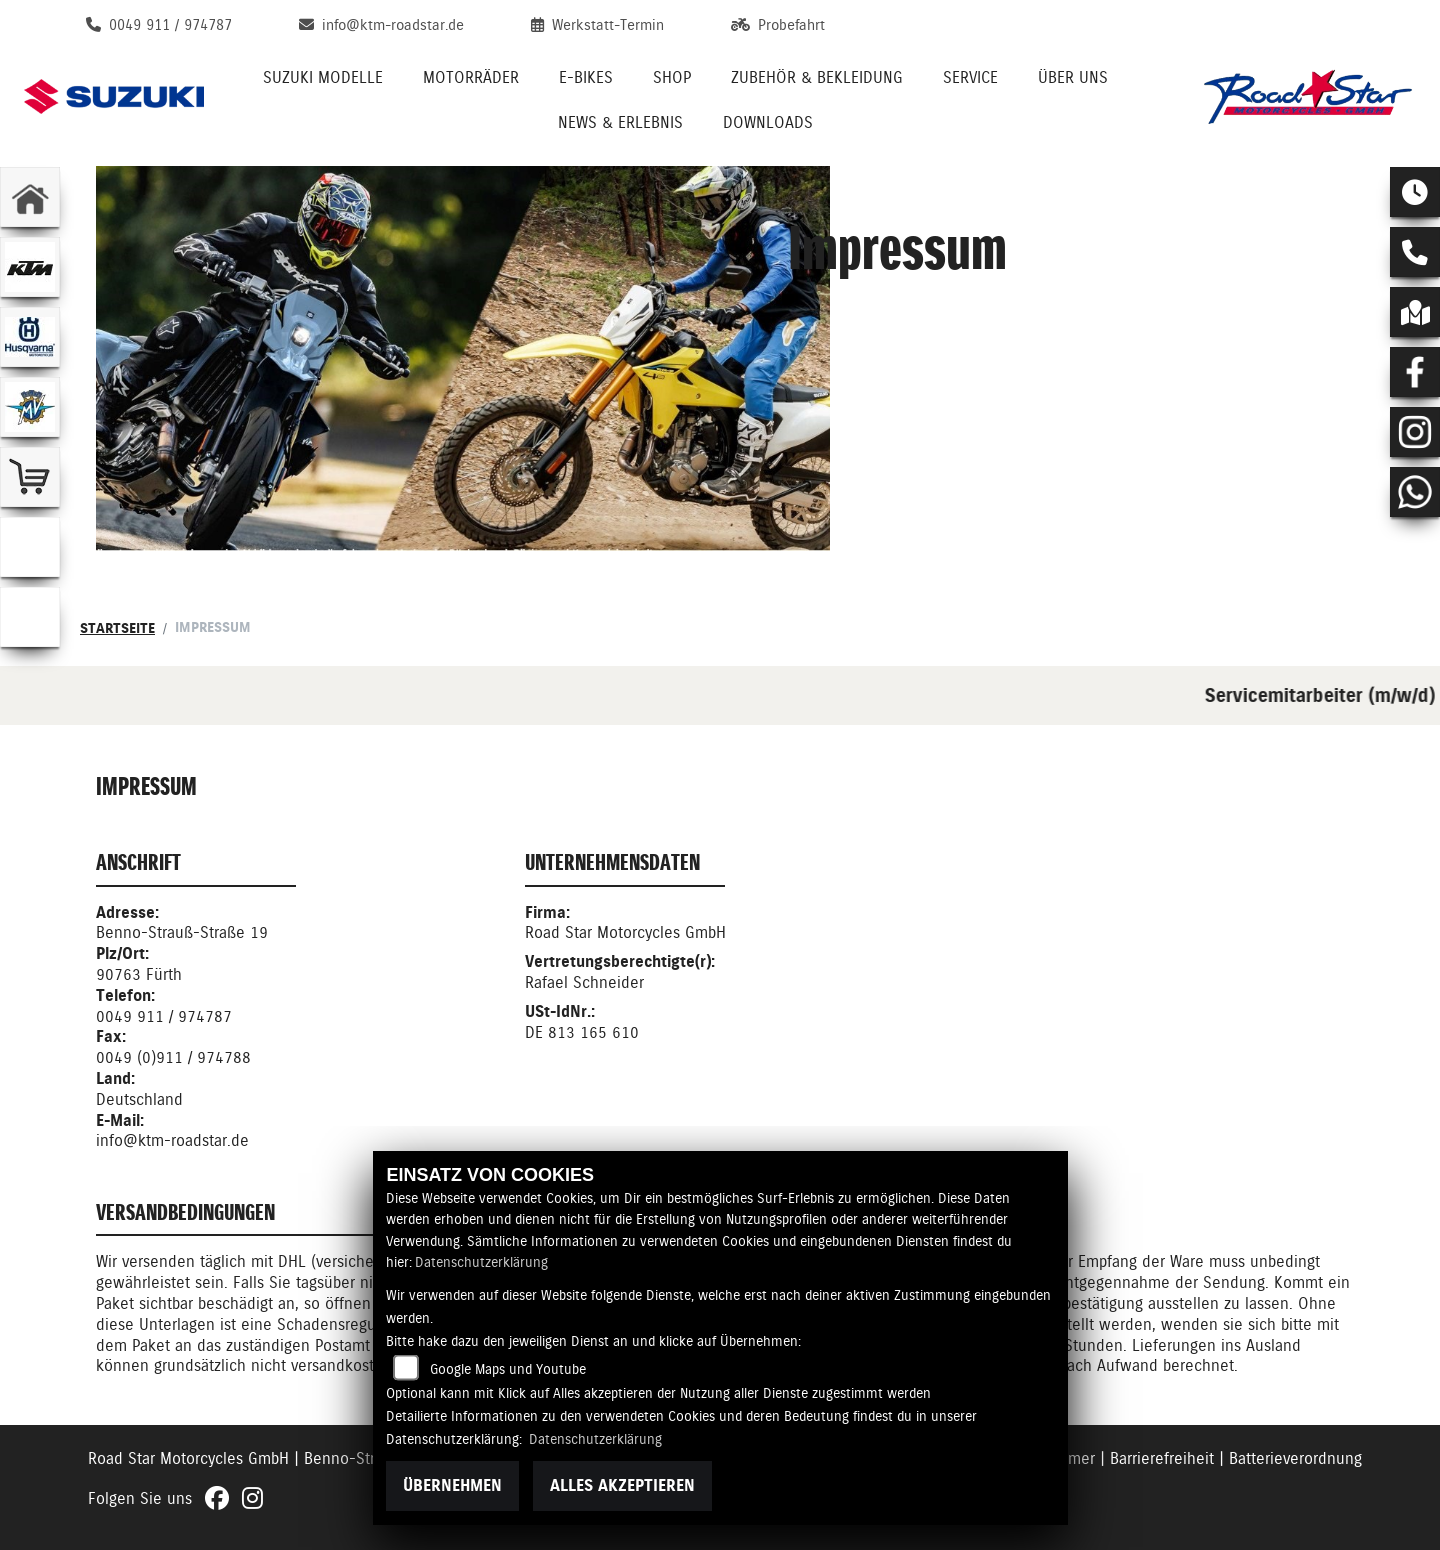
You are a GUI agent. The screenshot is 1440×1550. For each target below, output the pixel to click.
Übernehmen (452, 1485)
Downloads (768, 122)
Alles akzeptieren (622, 1485)
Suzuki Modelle (323, 77)
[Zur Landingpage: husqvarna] (30, 337)
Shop (672, 77)
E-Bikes (586, 77)
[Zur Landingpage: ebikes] (30, 617)
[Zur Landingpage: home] (30, 197)
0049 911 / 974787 (164, 1016)
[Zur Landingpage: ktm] (30, 267)
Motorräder (471, 77)
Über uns (1073, 77)
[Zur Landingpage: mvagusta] (30, 407)
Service (970, 77)
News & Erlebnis (620, 122)
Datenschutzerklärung (481, 1262)
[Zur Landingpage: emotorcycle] (30, 547)
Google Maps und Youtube (508, 1369)
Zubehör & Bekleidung (817, 77)
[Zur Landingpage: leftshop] (30, 477)
